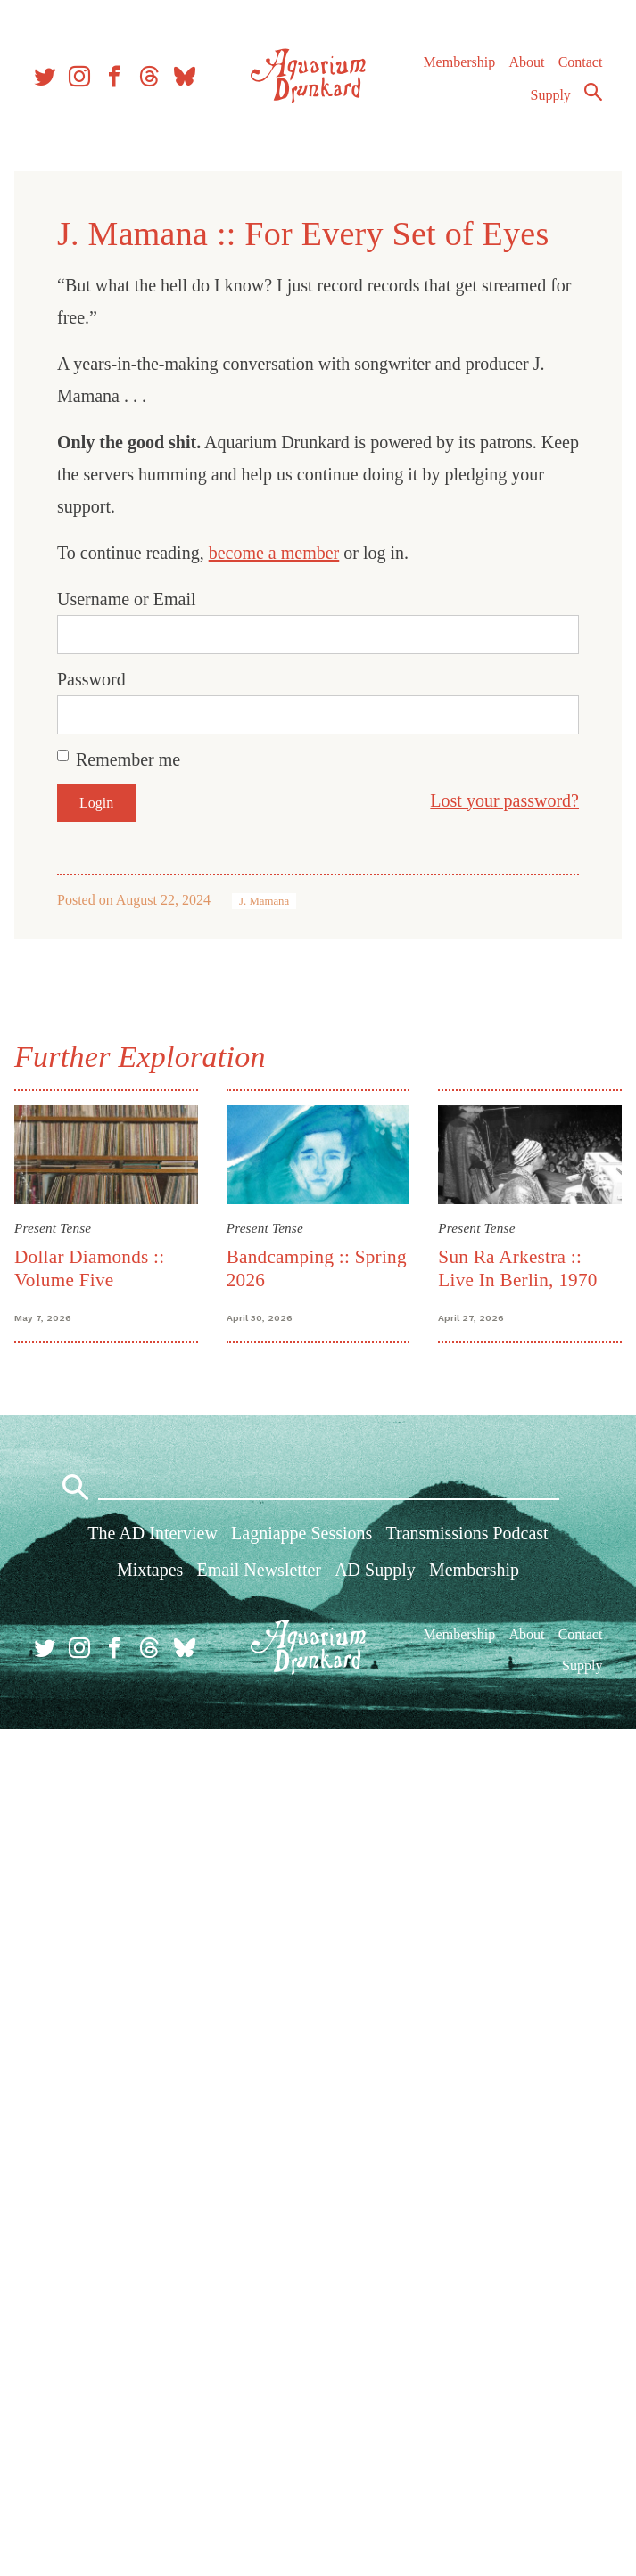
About (526, 62)
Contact (580, 62)
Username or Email (126, 599)
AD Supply (375, 1569)
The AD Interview (152, 1533)
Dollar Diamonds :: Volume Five (89, 1268)
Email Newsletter (259, 1569)
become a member (274, 552)
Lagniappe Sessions (301, 1533)
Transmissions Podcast (467, 1533)
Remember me (128, 759)
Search (593, 92)
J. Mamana (264, 901)
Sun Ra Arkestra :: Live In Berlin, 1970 (517, 1268)
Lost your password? (504, 800)
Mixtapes (150, 1569)
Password (91, 679)
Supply (551, 95)
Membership (459, 62)
